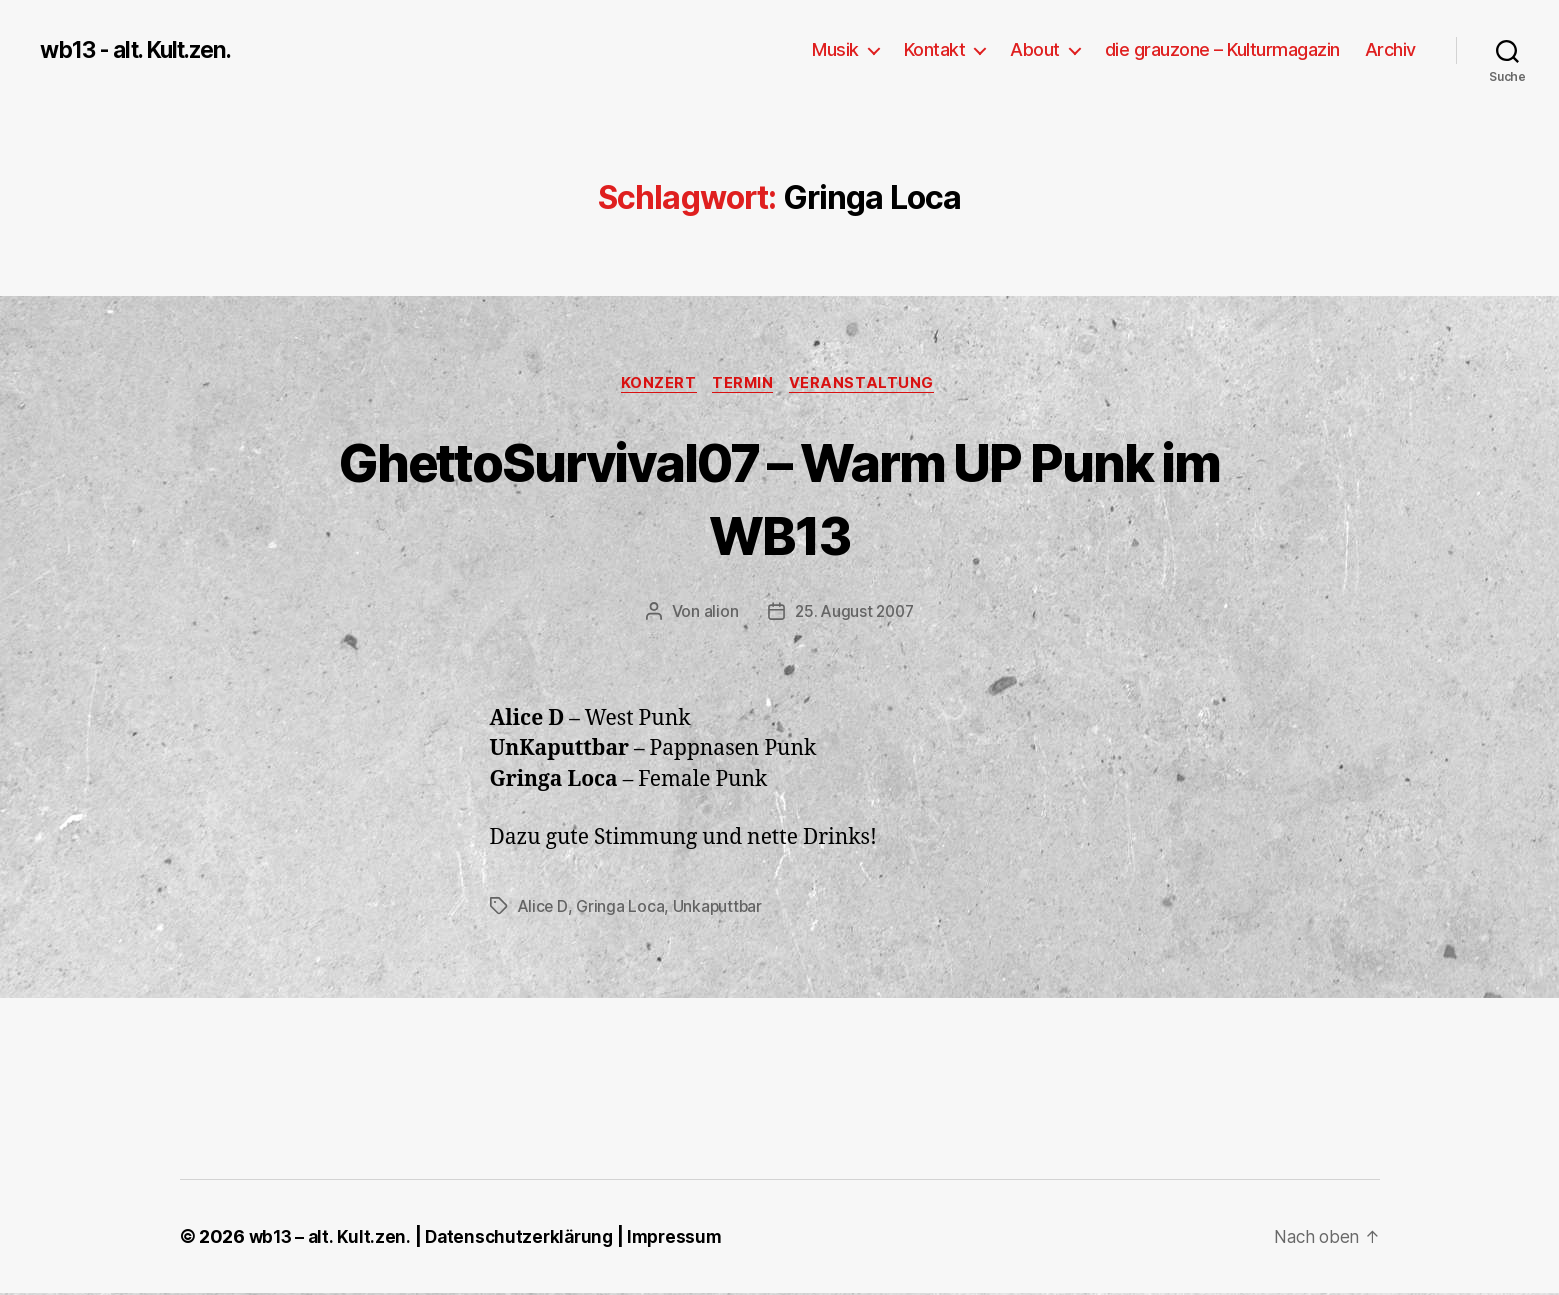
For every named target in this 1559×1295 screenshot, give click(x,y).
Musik (835, 49)
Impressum (685, 1238)
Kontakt (935, 49)
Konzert (656, 385)
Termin (745, 385)
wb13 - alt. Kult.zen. (145, 50)
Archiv (1390, 49)
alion (718, 614)
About (1035, 49)
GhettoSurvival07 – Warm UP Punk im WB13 (779, 498)
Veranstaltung (868, 385)
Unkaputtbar (719, 908)
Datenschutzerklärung (524, 1238)
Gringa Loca (621, 908)
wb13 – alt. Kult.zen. (331, 1238)
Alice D (543, 908)
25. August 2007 (854, 614)
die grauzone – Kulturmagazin (1222, 49)
